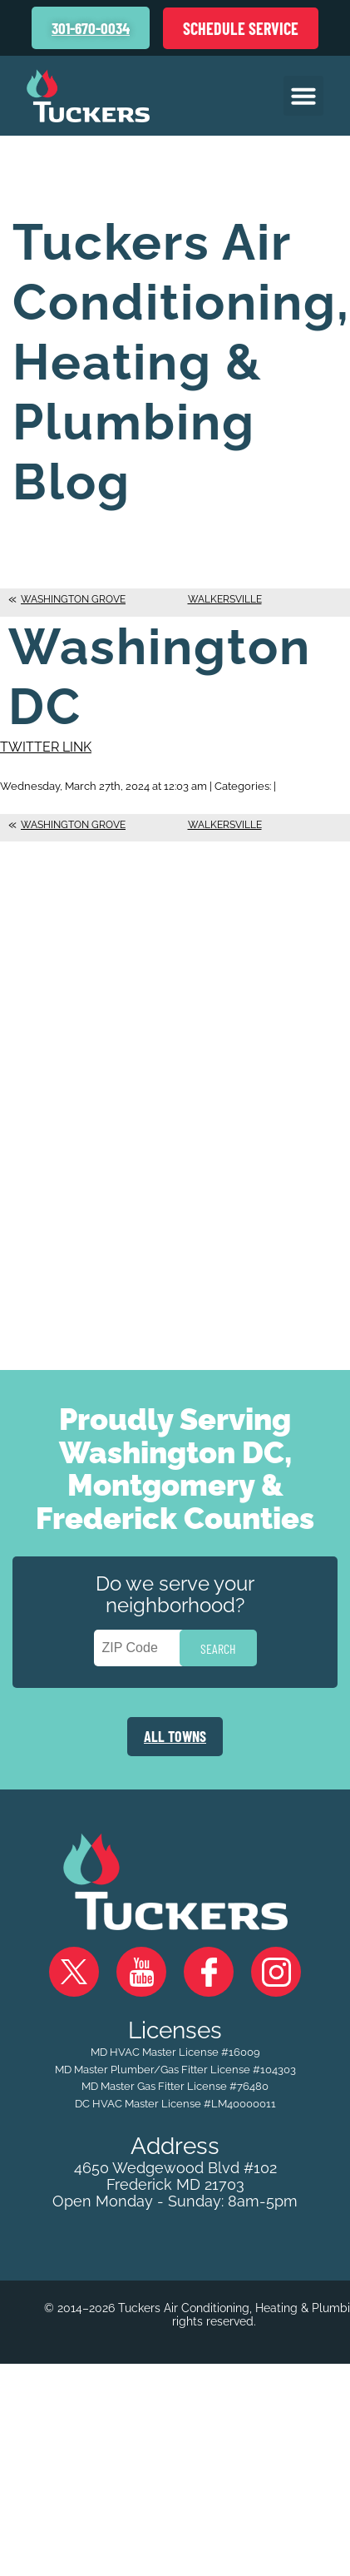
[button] (303, 96)
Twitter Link (45, 747)
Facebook (209, 1972)
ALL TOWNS (175, 1736)
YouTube (141, 1972)
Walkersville (225, 599)
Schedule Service (240, 28)
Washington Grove (73, 599)
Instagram (276, 1972)
